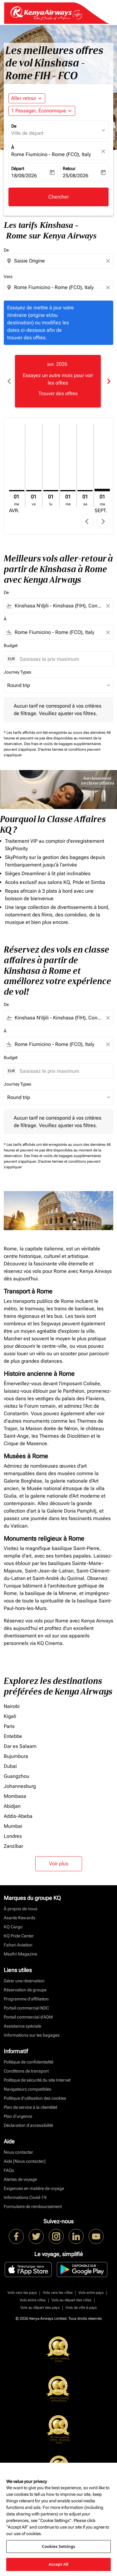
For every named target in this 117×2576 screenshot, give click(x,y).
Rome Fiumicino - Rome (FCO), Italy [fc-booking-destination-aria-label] (51, 154)
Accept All (59, 2564)
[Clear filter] (107, 606)
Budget (10, 645)
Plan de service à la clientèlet (30, 2107)
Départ (17, 168)
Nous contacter (18, 2152)
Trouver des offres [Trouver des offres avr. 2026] (58, 393)
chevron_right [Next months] (108, 381)
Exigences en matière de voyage (34, 2188)
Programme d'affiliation (26, 1998)
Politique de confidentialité (28, 2061)
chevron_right (103, 521)
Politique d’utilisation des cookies (35, 2098)
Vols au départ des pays (40, 2307)
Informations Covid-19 (25, 2197)
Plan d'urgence (18, 2116)
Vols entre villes (33, 2300)
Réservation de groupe (25, 1989)
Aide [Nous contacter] (25, 2161)
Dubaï (10, 1766)
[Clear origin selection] (109, 261)
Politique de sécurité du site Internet (37, 2080)
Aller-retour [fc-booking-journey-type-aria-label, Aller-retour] (23, 98)
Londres (13, 1836)
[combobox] (59, 261)
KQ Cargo (13, 1926)
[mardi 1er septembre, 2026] (102, 490)
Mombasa (15, 1796)
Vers (8, 276)
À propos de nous (20, 1908)
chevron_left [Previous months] (9, 381)
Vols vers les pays (22, 2292)
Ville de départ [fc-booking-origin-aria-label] (27, 133)
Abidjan (12, 1806)
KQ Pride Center (19, 1935)
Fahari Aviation (18, 1944)
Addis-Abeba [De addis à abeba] (18, 1816)
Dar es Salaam (20, 1746)
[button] (41, 111)
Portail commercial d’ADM (28, 2016)
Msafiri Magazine (20, 1953)
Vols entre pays (91, 2292)
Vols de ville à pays (81, 2307)
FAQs (9, 2170)
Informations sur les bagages (32, 2035)
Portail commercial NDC (26, 2007)
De (13, 126)
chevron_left (86, 521)
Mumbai (13, 1826)
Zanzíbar (13, 1846)
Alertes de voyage (20, 2179)
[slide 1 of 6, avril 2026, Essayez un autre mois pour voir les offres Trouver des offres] (58, 381)
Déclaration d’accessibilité (28, 2125)
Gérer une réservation (24, 1980)
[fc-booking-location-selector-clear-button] (104, 151)
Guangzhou (16, 1776)
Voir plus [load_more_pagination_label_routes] (58, 1864)
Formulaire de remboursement (33, 2206)
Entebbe (13, 1736)
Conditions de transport (26, 2070)
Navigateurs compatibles (27, 2089)
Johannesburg (20, 1786)
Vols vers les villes (58, 2292)
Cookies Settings (58, 2546)
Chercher (58, 197)
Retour (69, 168)
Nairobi (12, 1706)
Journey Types (17, 672)
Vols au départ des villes (71, 2300)
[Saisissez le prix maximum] (63, 659)
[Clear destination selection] (109, 287)
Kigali (10, 1716)
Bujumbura (16, 1756)
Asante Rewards (19, 1917)
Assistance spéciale (22, 2026)
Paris (9, 1726)
